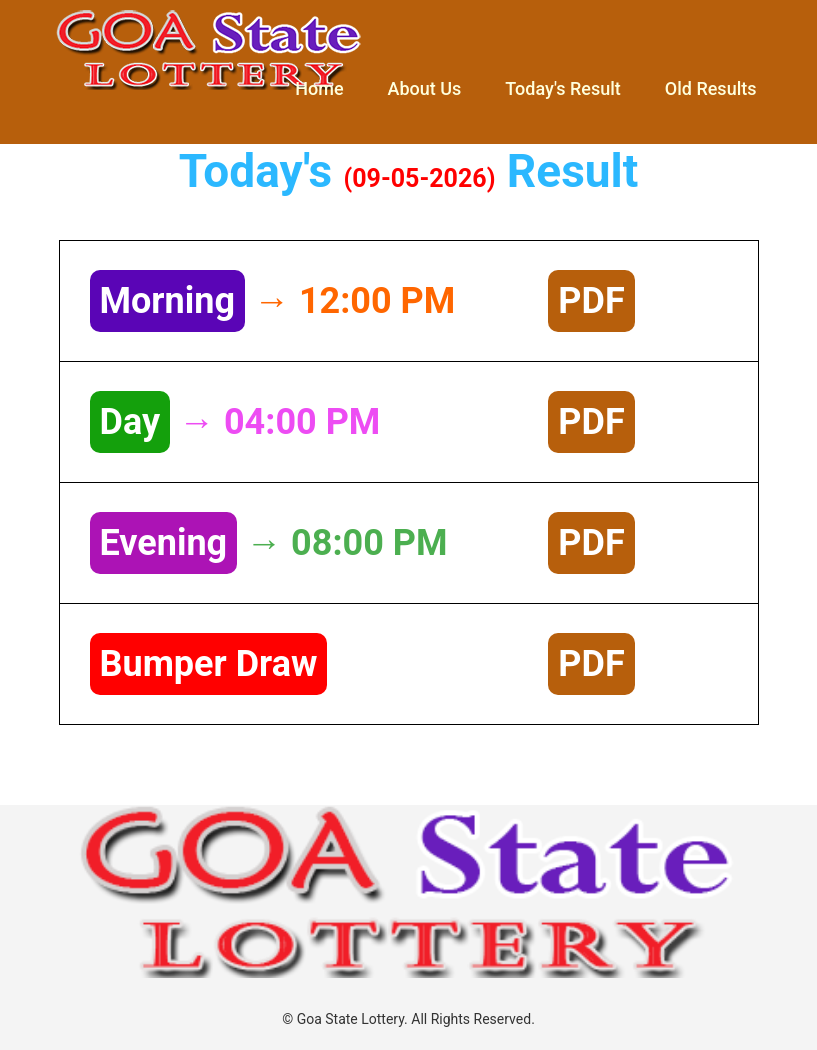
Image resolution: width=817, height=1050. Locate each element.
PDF (591, 301)
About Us (425, 88)
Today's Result (562, 88)
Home (319, 88)
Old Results (711, 88)
